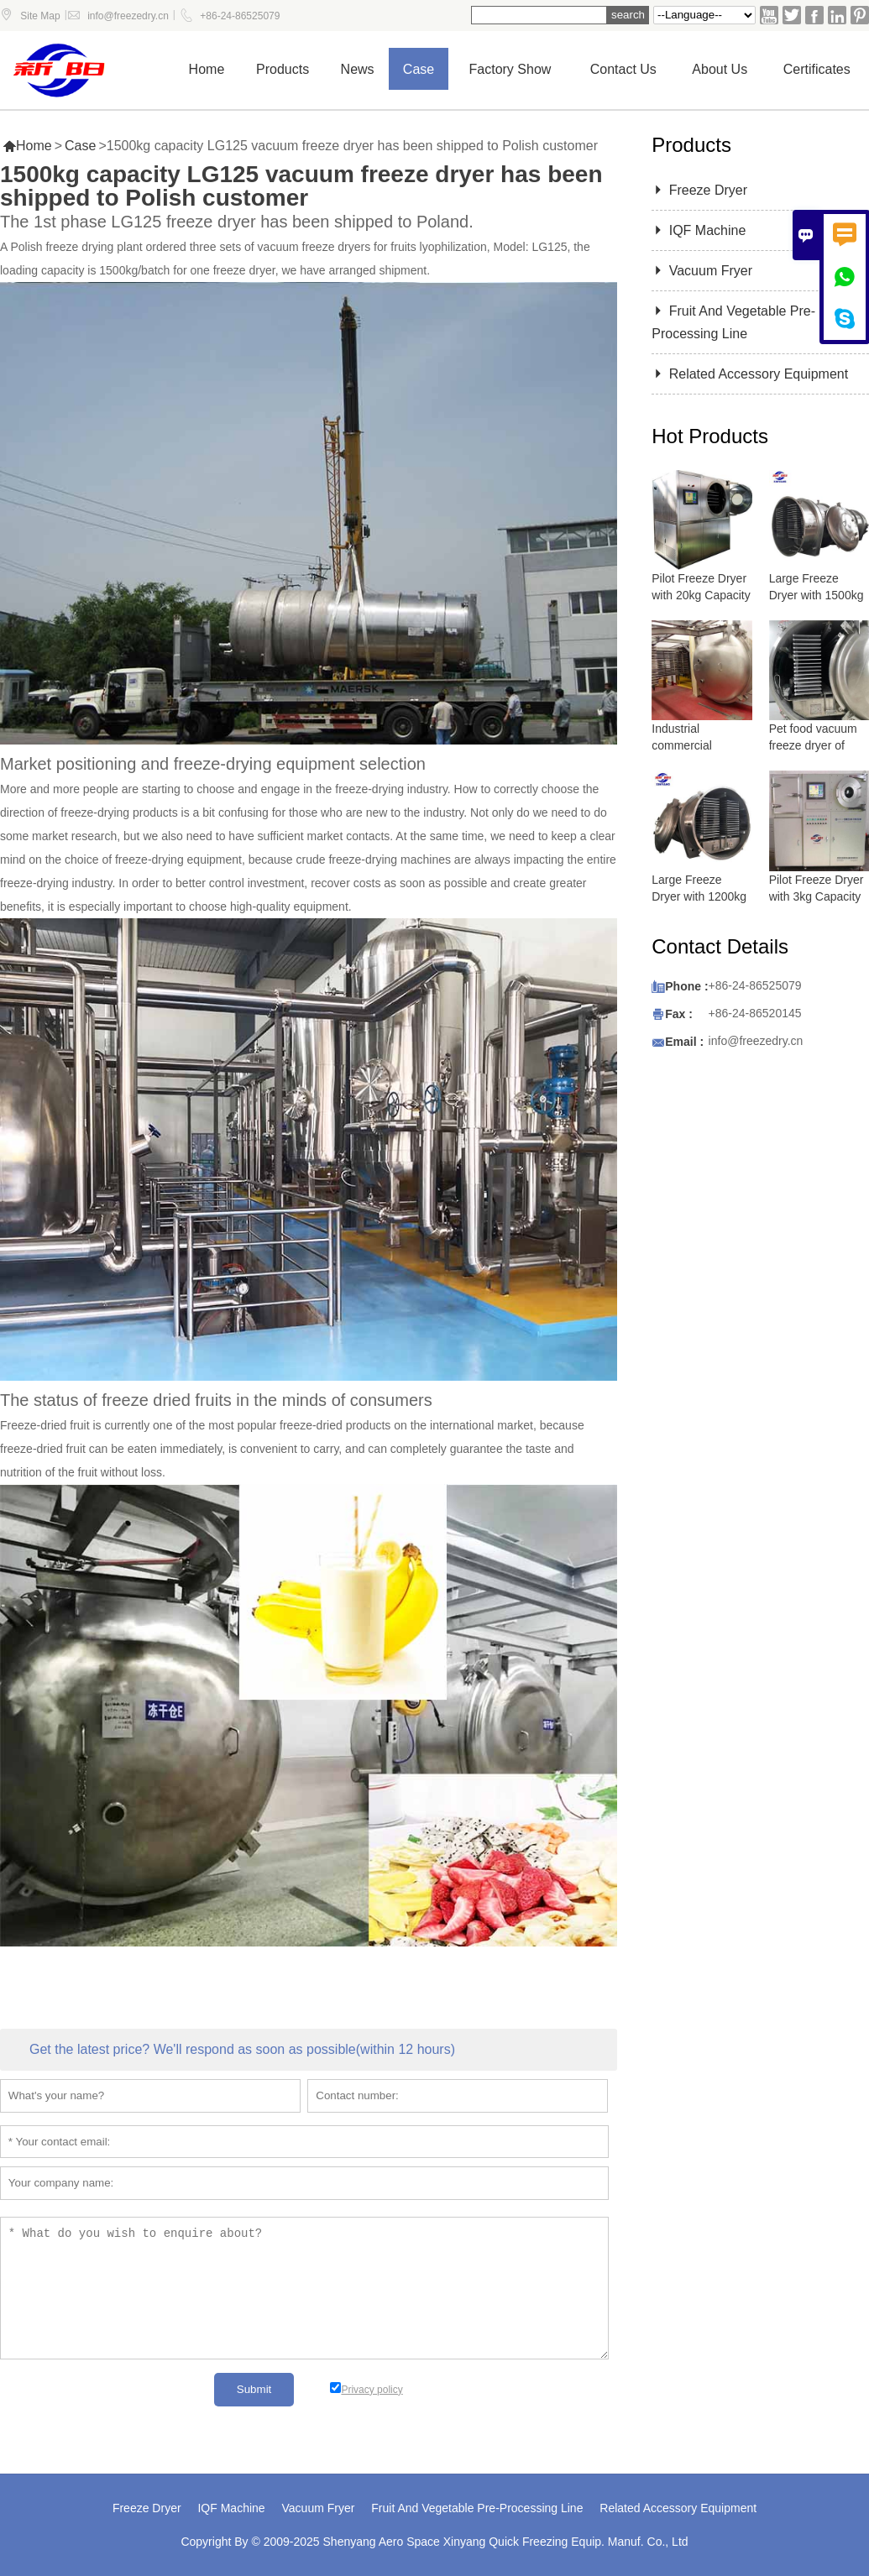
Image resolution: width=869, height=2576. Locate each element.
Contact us (623, 69)
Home (207, 69)
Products (282, 69)
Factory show (510, 69)
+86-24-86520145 (755, 1013)
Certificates (817, 69)
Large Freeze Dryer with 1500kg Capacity (816, 595)
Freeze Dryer (699, 190)
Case (418, 69)
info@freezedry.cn (128, 16)
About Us (719, 69)
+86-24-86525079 (240, 16)
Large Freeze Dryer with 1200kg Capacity (699, 896)
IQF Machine (699, 230)
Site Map (40, 16)
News (357, 69)
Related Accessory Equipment (750, 374)
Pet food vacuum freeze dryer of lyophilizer (813, 745)
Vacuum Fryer (702, 271)
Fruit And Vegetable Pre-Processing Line (477, 2508)
